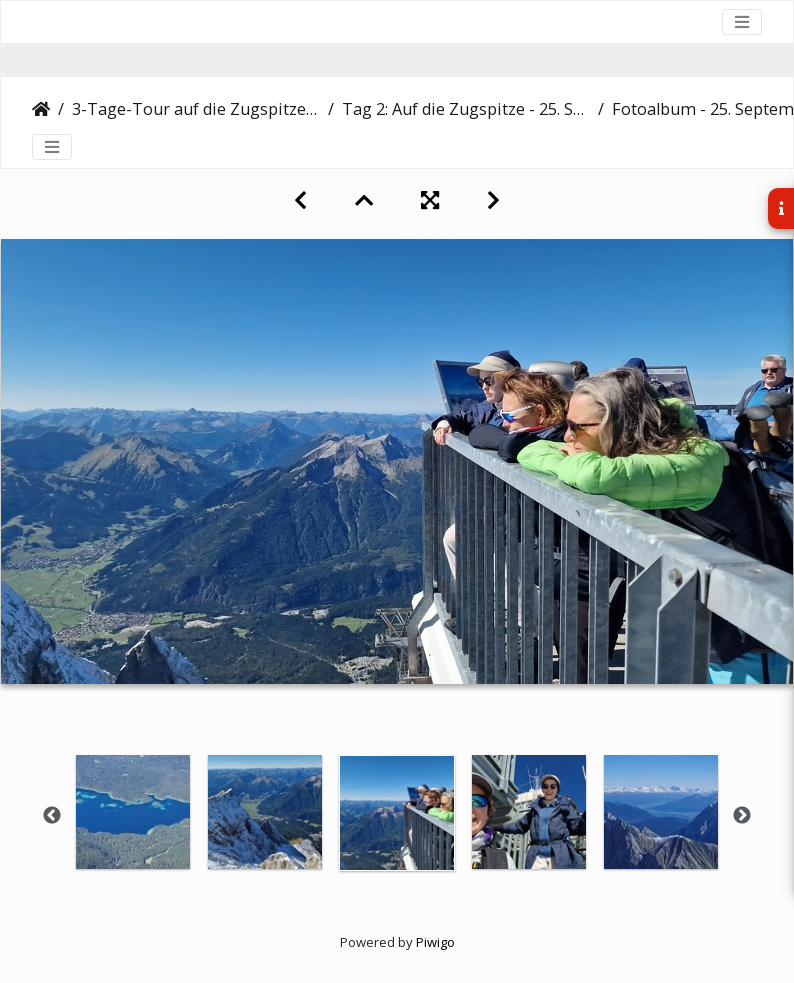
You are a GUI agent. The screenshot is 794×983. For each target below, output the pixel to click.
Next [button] (742, 816)
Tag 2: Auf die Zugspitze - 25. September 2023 (466, 109)
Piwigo (435, 942)
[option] (133, 812)
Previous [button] (52, 816)
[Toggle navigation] (742, 22)
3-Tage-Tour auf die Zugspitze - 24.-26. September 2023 (196, 109)
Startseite (41, 109)
